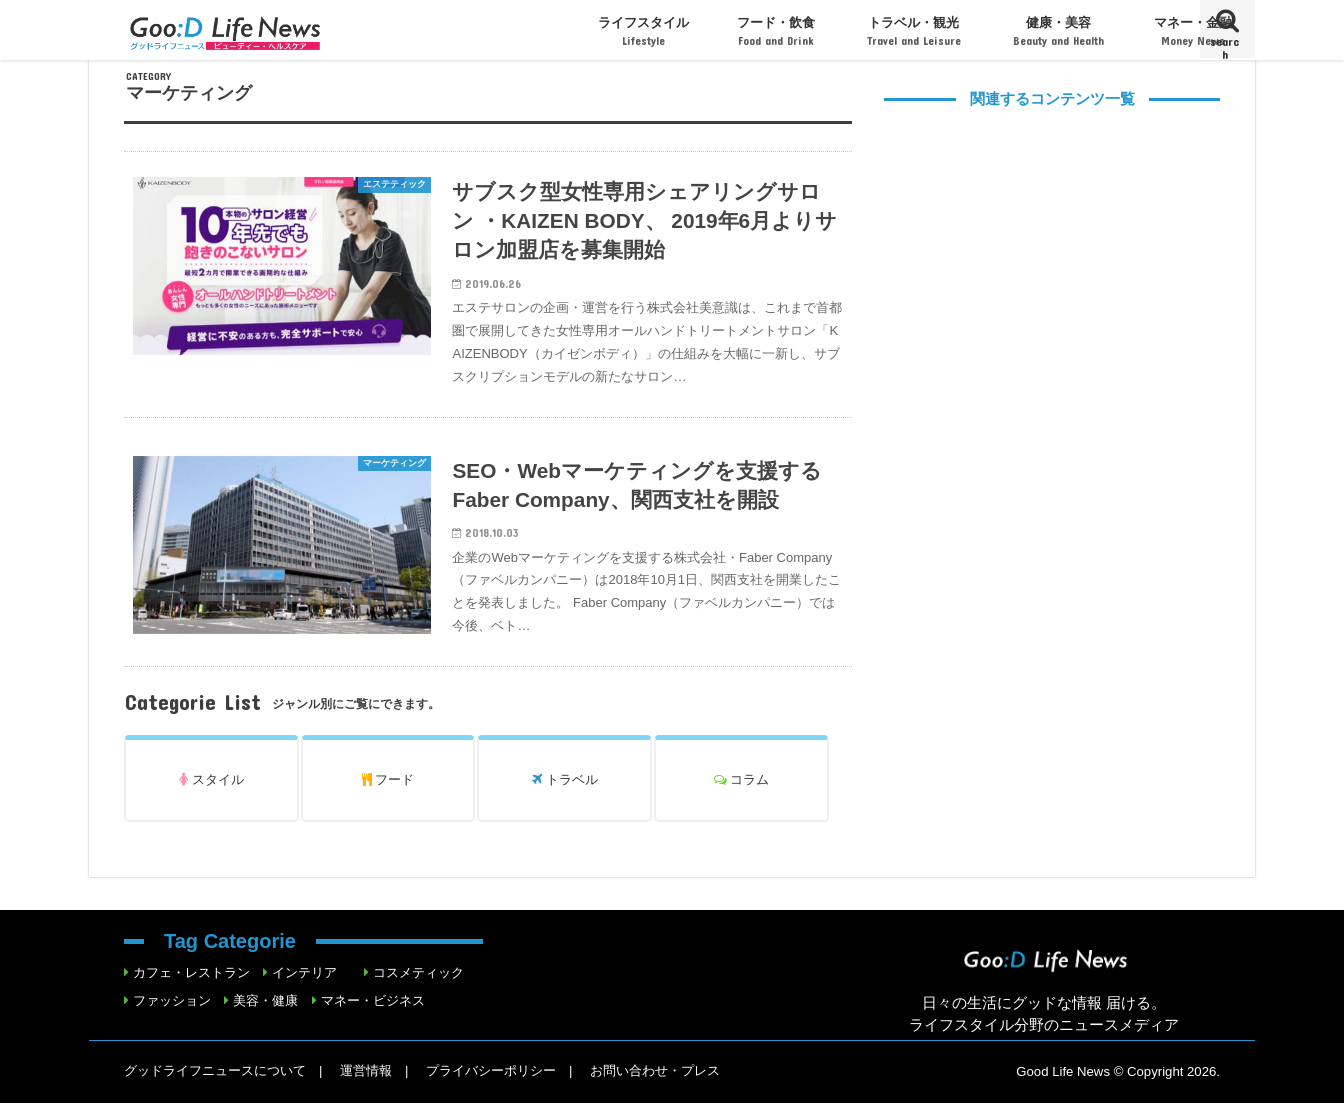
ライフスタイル (643, 31)
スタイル (211, 779)
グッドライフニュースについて (215, 1070)
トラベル (565, 779)
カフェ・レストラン (191, 972)
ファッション (172, 1000)
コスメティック (418, 972)
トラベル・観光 (914, 31)
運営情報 (366, 1070)
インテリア (304, 972)
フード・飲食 (776, 31)
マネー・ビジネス (373, 1000)
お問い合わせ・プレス (655, 1070)
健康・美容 (1058, 31)
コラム (742, 779)
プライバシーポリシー (491, 1070)
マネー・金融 (1193, 31)
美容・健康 (265, 1000)
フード (388, 779)
